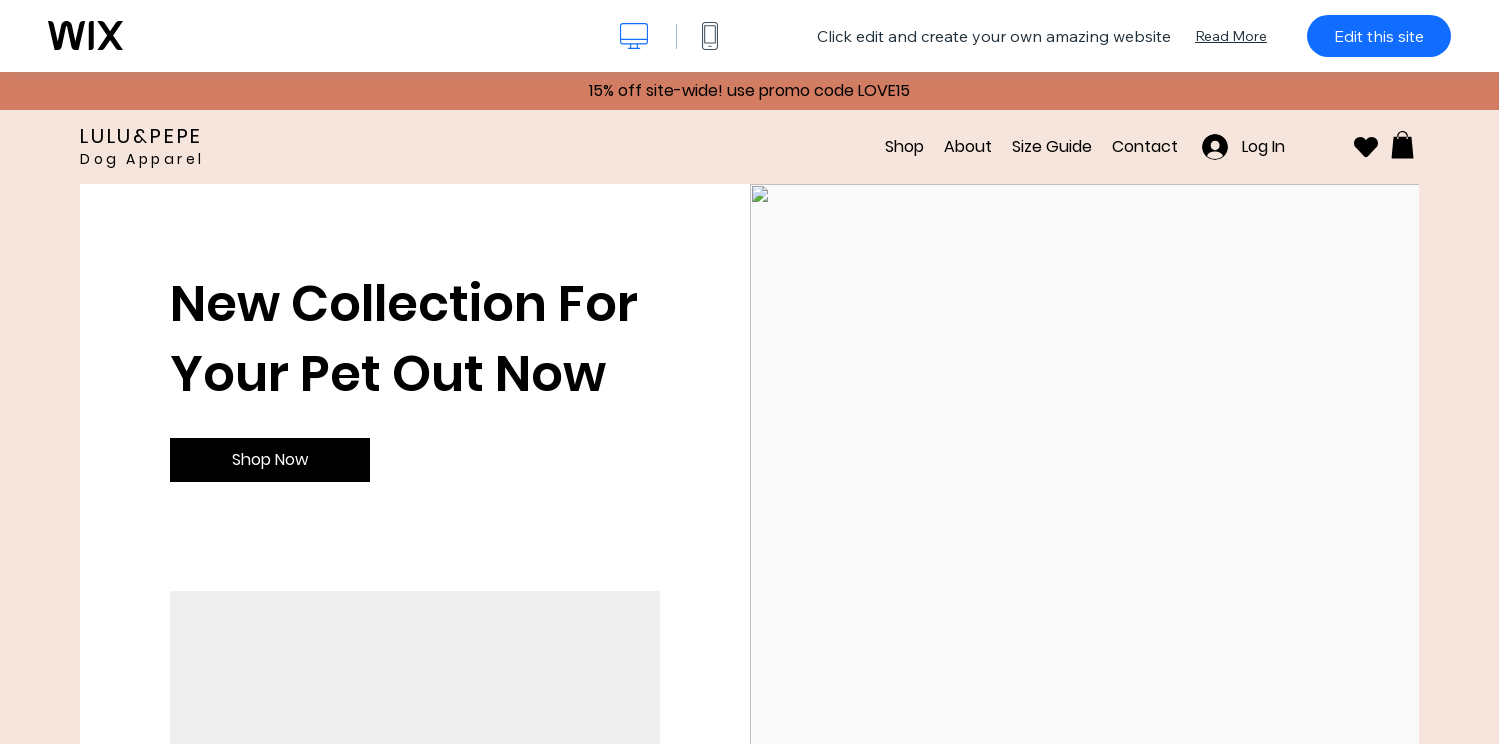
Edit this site (1379, 36)
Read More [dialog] (1231, 36)
